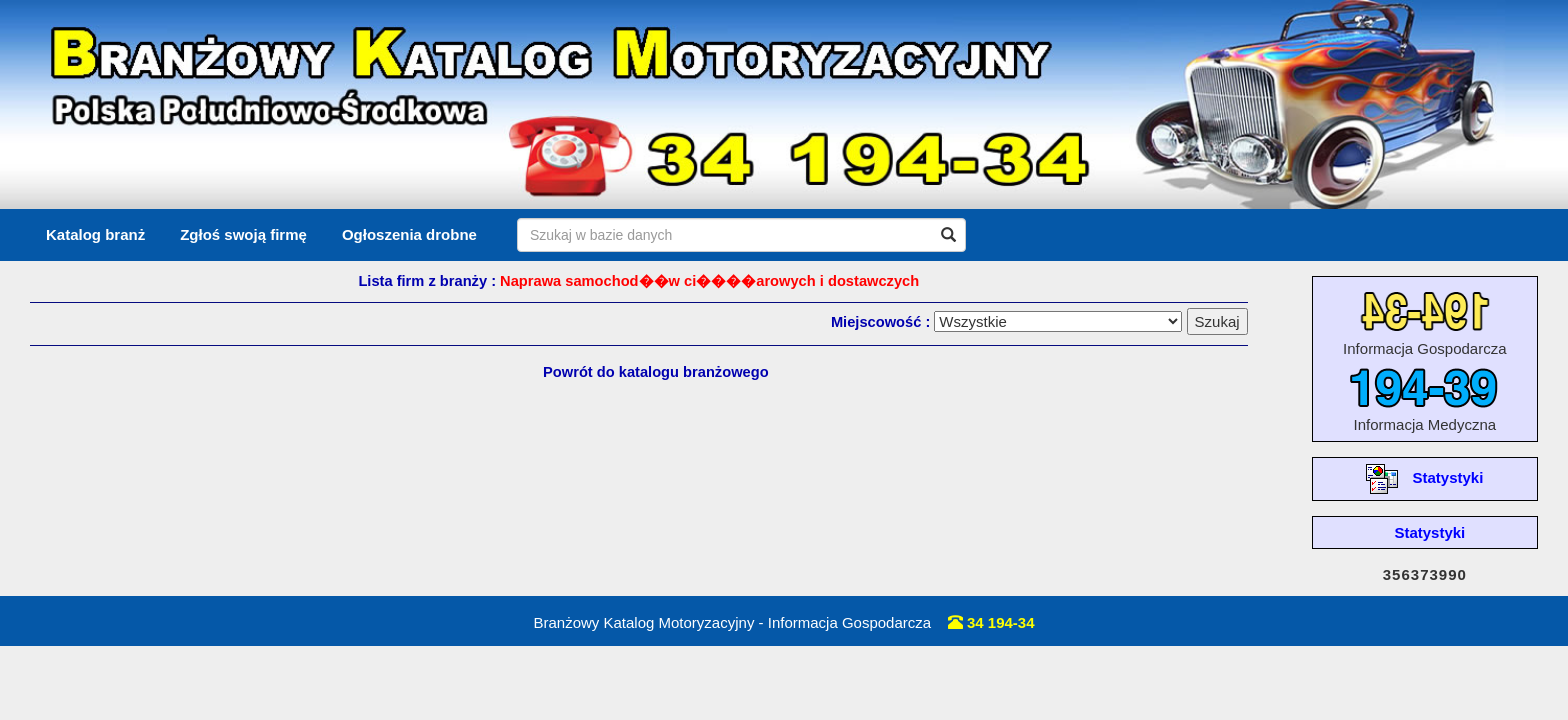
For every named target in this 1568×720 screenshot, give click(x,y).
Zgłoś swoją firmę (243, 234)
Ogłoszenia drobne (409, 234)
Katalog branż (95, 234)
